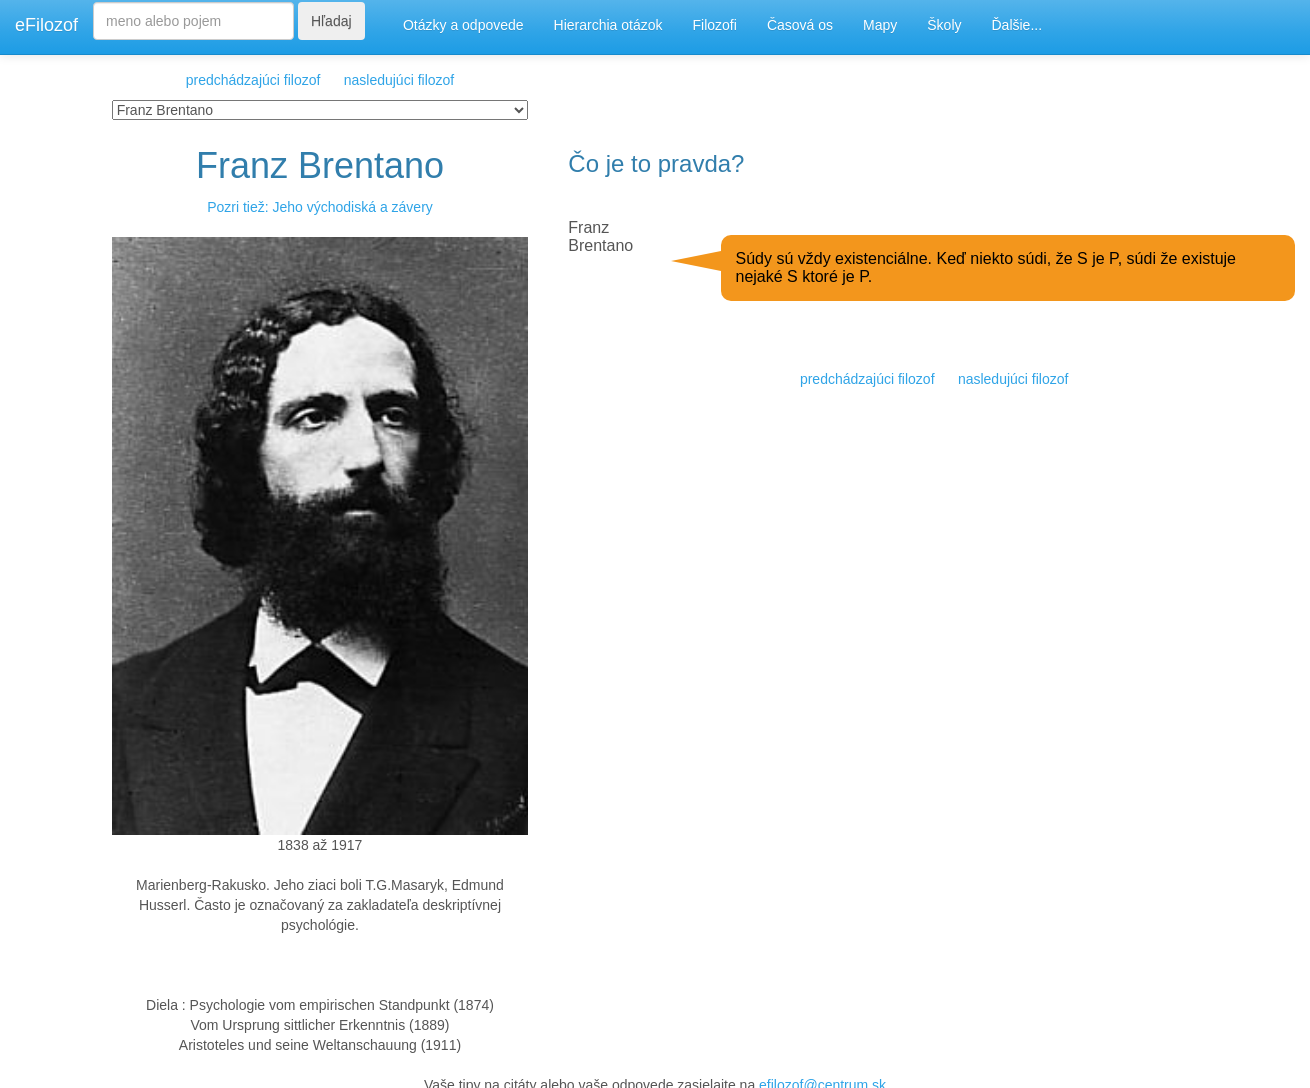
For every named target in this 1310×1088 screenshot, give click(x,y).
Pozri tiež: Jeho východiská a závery (320, 207)
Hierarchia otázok (608, 25)
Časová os (800, 25)
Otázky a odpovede (463, 25)
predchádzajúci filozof (253, 80)
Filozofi (715, 25)
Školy (944, 25)
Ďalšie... (1017, 25)
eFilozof (46, 25)
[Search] (193, 21)
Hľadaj (331, 21)
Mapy (880, 25)
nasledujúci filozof (399, 80)
